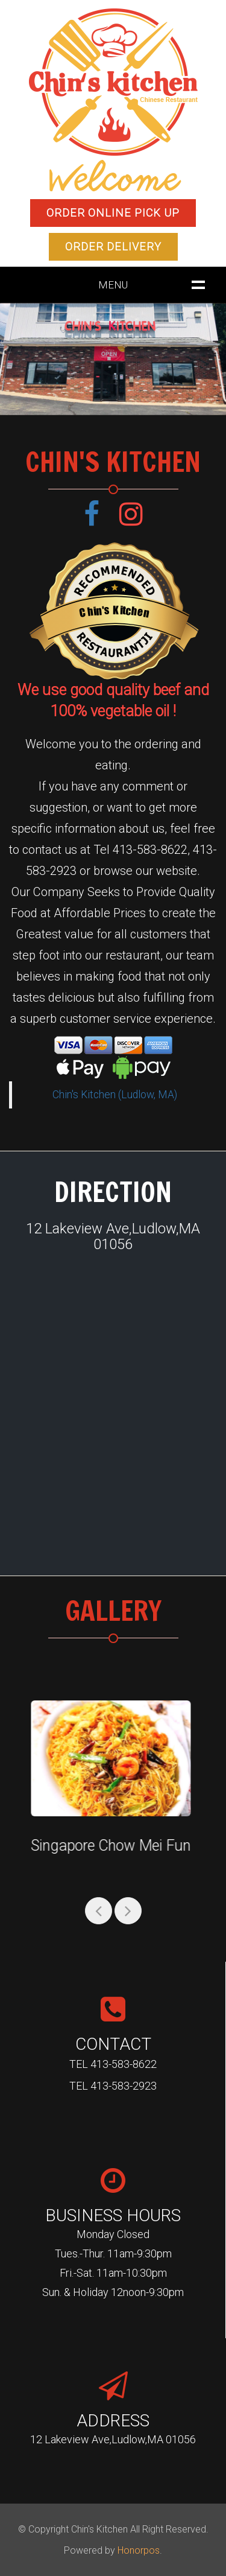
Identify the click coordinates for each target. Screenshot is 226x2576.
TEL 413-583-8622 (113, 2064)
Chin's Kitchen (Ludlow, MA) (114, 1095)
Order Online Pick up (113, 212)
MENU (113, 285)
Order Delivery (113, 246)
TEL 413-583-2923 (113, 2085)
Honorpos (139, 2550)
